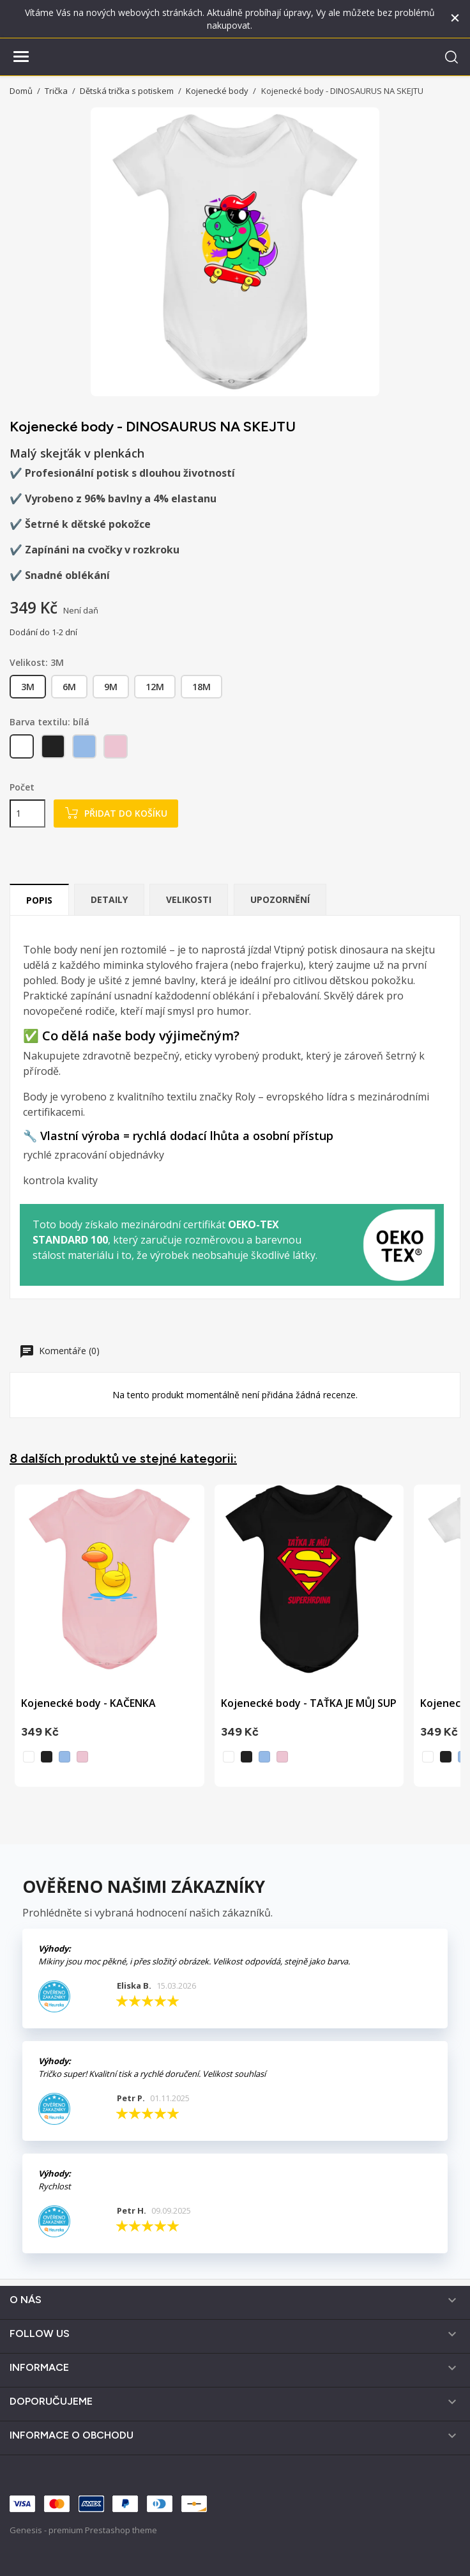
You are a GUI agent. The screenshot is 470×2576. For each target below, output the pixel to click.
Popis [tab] (39, 900)
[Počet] (27, 813)
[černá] (54, 749)
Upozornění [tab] (280, 899)
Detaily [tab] (109, 899)
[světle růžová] (116, 749)
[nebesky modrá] (85, 749)
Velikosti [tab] (188, 899)
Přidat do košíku (115, 813)
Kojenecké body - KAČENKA (88, 1703)
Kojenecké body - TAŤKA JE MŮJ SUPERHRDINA (333, 1703)
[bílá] (23, 749)
